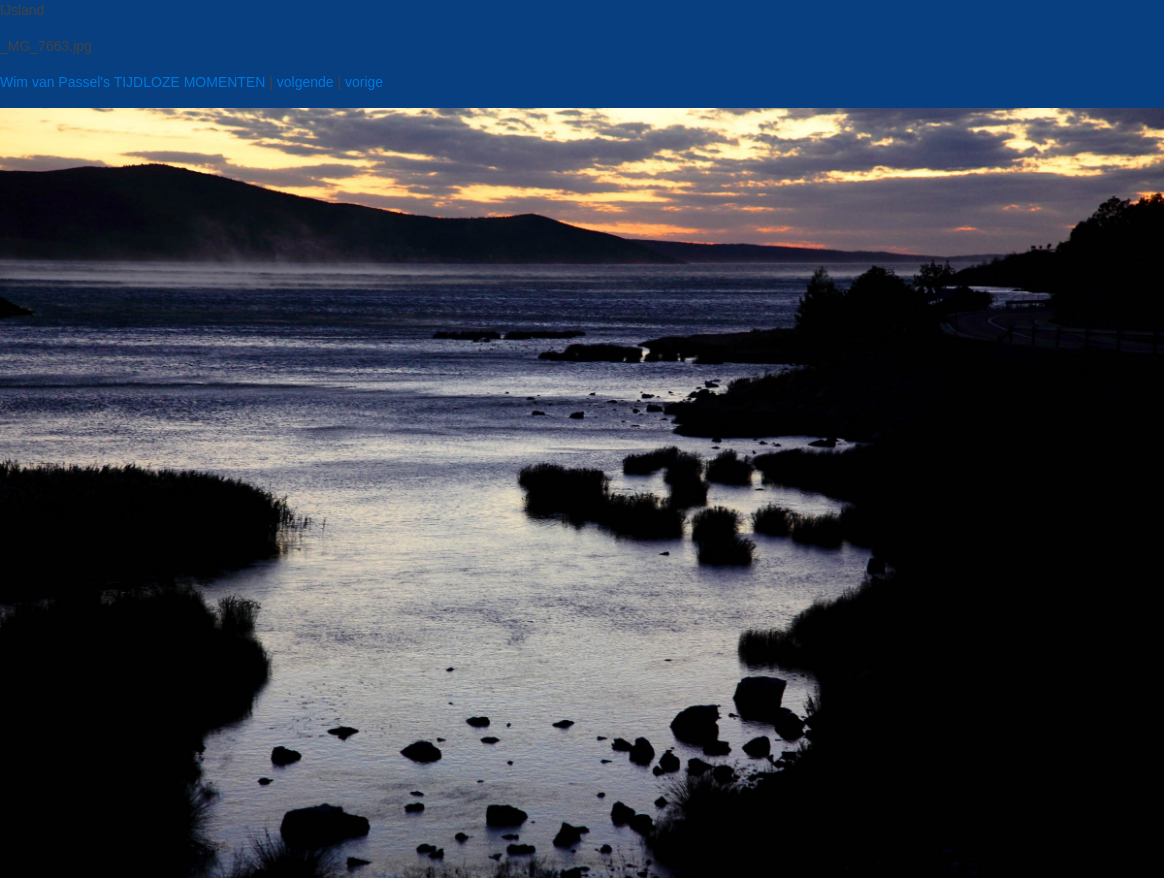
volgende (305, 82)
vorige (364, 82)
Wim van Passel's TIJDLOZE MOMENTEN (132, 82)
